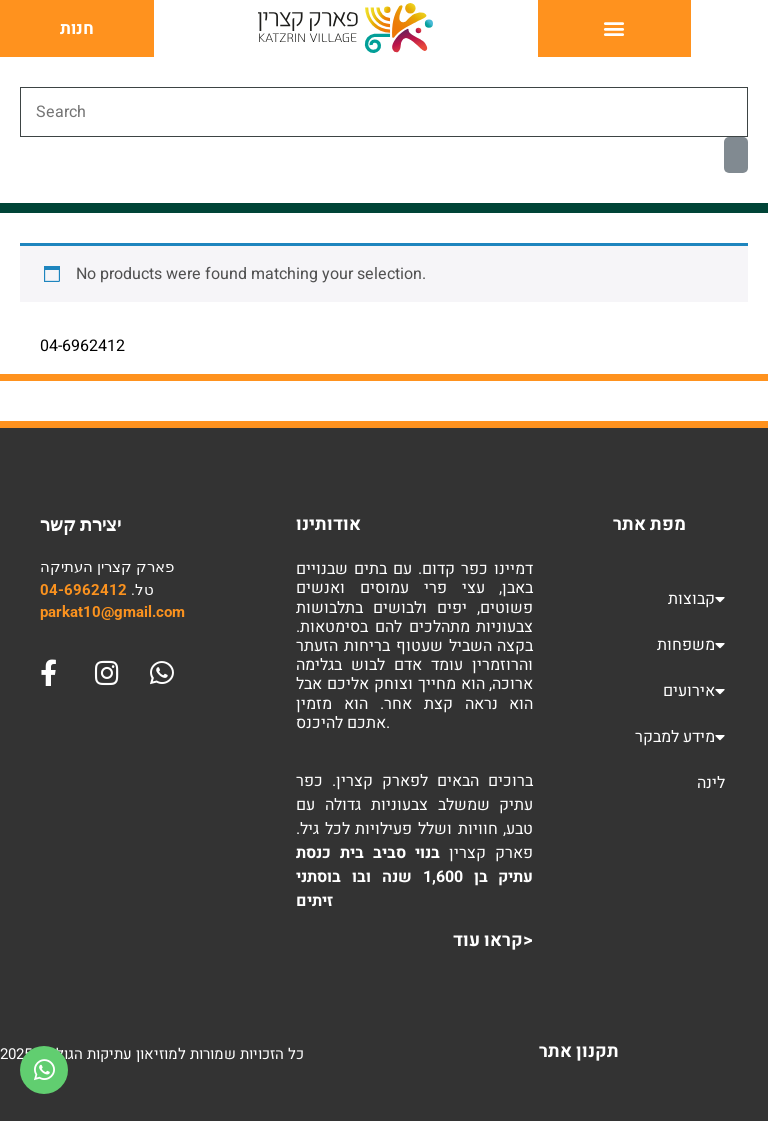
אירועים (694, 691)
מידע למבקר (680, 737)
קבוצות (696, 599)
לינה (711, 783)
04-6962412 (83, 590)
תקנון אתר (579, 1051)
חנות (77, 28)
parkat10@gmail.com (112, 612)
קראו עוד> (493, 940)
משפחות (691, 645)
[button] (614, 28)
